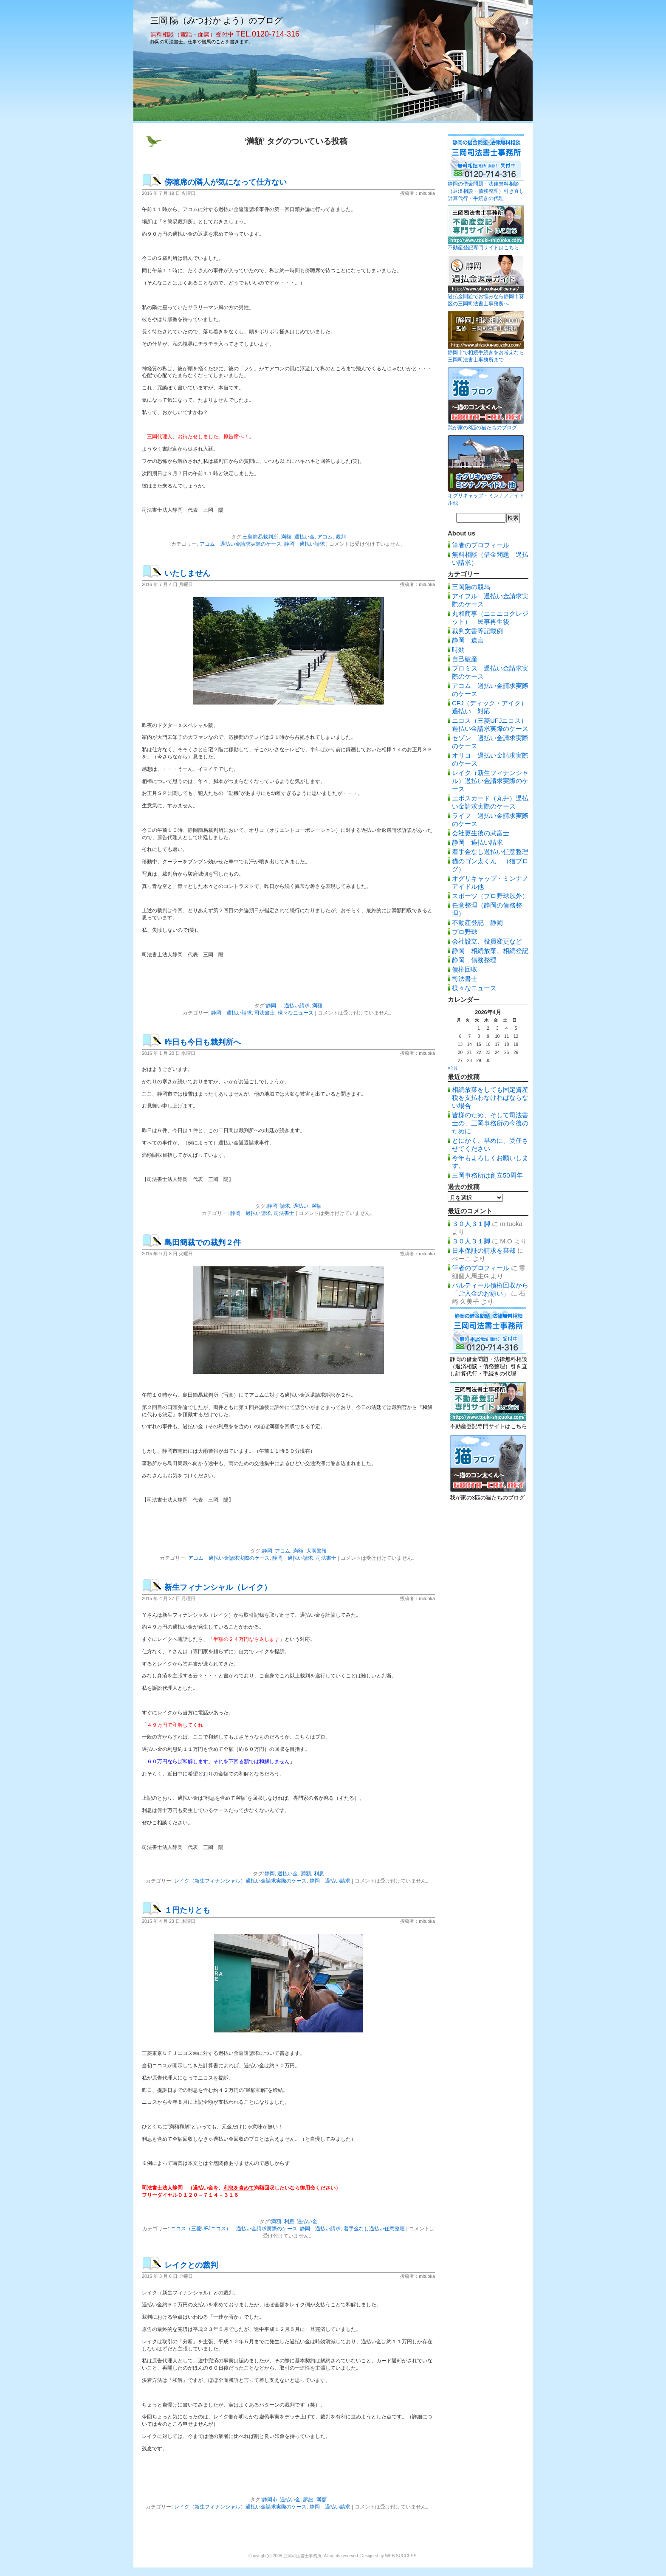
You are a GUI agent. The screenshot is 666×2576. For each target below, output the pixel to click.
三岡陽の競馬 (471, 586)
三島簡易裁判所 (260, 537)
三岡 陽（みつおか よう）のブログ (216, 20)
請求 (285, 1206)
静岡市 (269, 2500)
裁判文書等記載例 (477, 630)
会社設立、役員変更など (487, 941)
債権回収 (464, 969)
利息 (319, 1874)
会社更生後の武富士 (480, 833)
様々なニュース (295, 1013)
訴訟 (308, 2500)
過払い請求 (297, 1006)
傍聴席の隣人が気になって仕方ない (225, 182)
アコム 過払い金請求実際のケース (240, 544)
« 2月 (453, 1067)
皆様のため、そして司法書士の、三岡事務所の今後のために (490, 1123)
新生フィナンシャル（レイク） (217, 1587)
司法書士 (264, 1013)
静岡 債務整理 (474, 960)
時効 (458, 649)
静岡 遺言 (468, 640)
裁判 (341, 537)
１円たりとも (187, 1910)
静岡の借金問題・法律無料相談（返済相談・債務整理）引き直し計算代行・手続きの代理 (486, 191)
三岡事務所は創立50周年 (487, 1175)
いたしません (187, 573)
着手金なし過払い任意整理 (374, 2229)
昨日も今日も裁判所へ (202, 1042)
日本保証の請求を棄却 (484, 1250)
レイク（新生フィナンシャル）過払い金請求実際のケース (240, 1881)
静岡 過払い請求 (304, 544)
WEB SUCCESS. (401, 2555)
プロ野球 (464, 932)
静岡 (273, 1006)
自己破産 (464, 658)
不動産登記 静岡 (477, 922)
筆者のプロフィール (480, 545)
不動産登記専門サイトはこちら (483, 248)
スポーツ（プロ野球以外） (490, 895)
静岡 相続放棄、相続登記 (490, 950)
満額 (286, 537)
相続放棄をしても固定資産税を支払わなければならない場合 (490, 1097)
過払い (300, 1206)
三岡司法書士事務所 (302, 2555)
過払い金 (304, 537)
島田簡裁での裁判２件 (202, 1242)
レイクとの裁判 (191, 2265)
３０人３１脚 (471, 1223)
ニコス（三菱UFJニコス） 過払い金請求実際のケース (234, 2229)
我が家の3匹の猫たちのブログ (482, 428)
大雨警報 (316, 1551)
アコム (325, 537)
